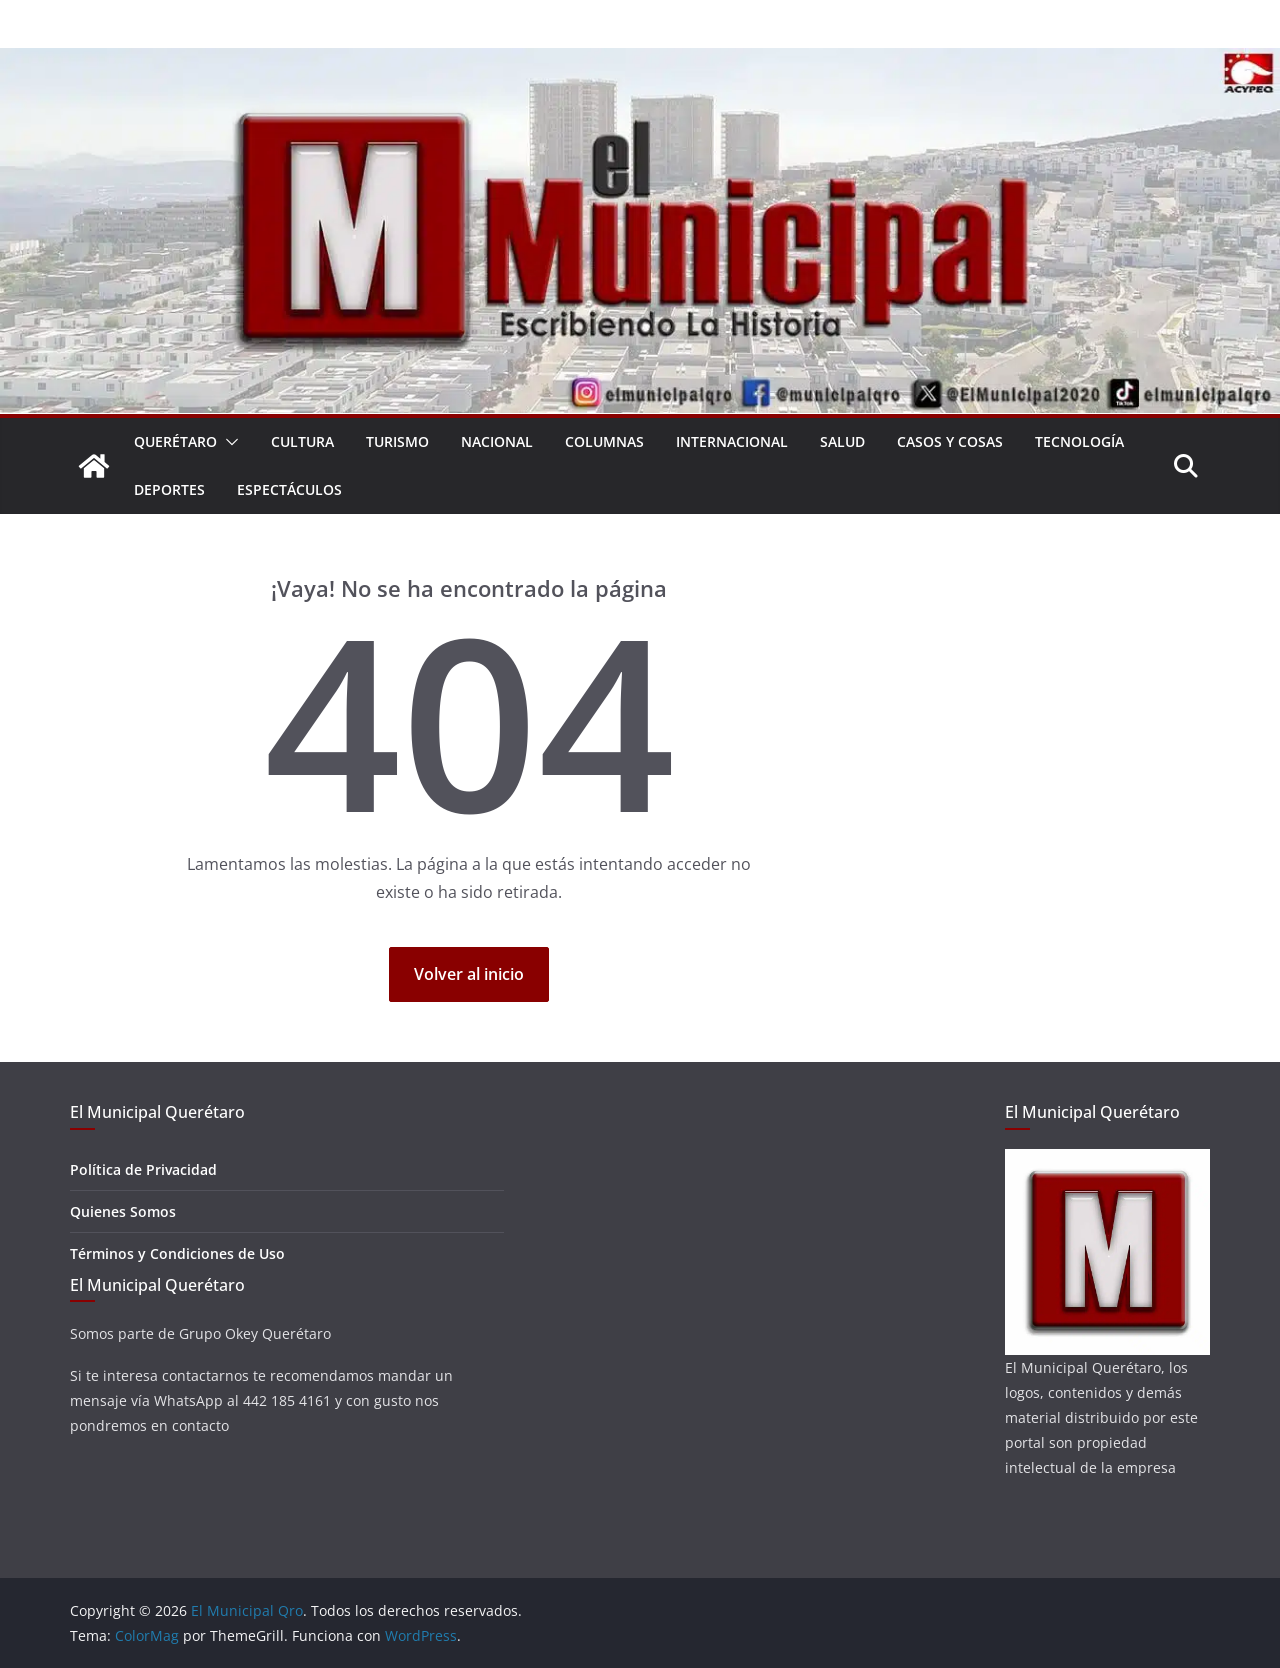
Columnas (604, 441)
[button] (228, 442)
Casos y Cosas (950, 441)
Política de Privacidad (143, 1169)
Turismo (397, 441)
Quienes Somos (123, 1211)
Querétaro (175, 441)
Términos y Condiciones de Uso (177, 1253)
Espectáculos (289, 489)
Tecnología (1079, 441)
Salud (842, 441)
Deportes (169, 489)
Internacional (732, 441)
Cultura (302, 441)
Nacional (497, 441)
